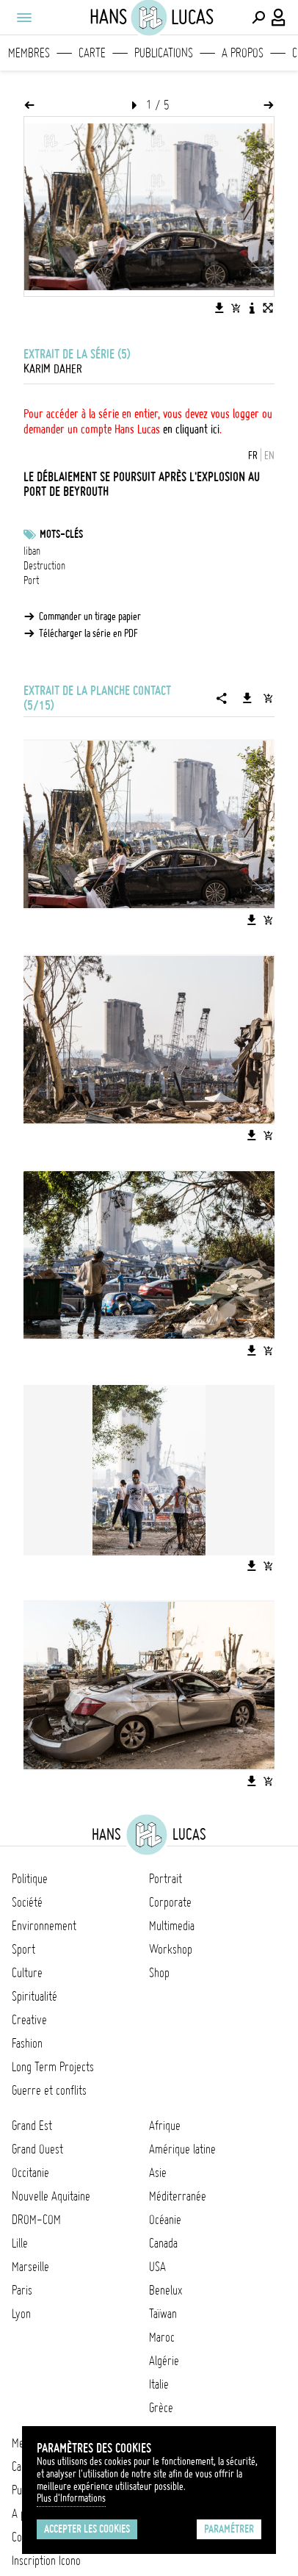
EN (269, 455)
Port (31, 580)
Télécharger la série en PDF (88, 633)
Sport (23, 1949)
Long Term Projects (53, 2066)
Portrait (165, 1878)
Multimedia (172, 1925)
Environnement (44, 1925)
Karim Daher (52, 368)
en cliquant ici (191, 429)
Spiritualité (34, 1996)
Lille (20, 2243)
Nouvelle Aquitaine (51, 2196)
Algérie (164, 2360)
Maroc (162, 2337)
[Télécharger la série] (247, 698)
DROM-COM (36, 2219)
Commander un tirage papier (90, 616)
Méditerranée (177, 2196)
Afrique (165, 2125)
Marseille (30, 2266)
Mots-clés (61, 534)
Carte (92, 53)
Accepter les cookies (87, 2529)
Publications (163, 53)
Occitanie (30, 2172)
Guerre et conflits (49, 2090)
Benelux (165, 2290)
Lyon (21, 2313)
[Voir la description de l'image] (251, 307)
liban (31, 551)
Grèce (161, 2407)
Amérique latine (182, 2149)
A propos (243, 53)
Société (27, 1902)
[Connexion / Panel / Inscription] (279, 17)
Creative (29, 2019)
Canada (163, 2243)
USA (157, 2266)
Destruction (44, 565)
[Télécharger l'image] (219, 307)
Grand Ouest (37, 2149)
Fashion (27, 2043)
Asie (158, 2172)
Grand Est (32, 2125)
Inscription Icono (46, 2560)
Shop (159, 1972)
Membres (29, 53)
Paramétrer (229, 2529)
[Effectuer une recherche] (258, 17)
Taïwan (163, 2313)
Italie (159, 2384)
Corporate (170, 1902)
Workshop (170, 1949)
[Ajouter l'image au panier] (235, 307)
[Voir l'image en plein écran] (268, 307)
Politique (30, 1878)
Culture (27, 1972)
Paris (22, 2290)
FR (253, 455)
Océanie (165, 2219)
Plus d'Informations (71, 2498)
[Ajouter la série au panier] (268, 698)
